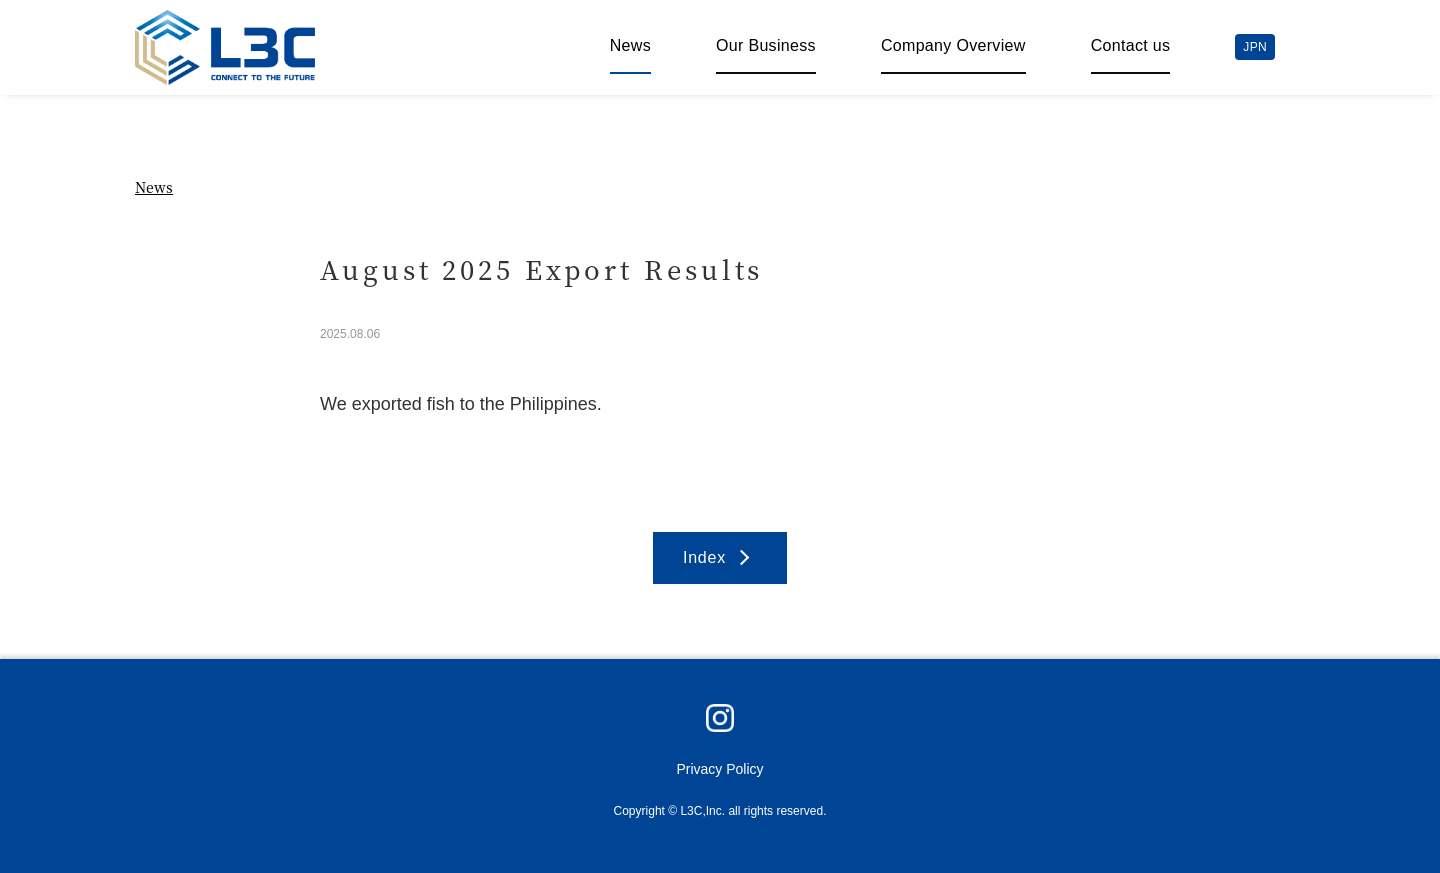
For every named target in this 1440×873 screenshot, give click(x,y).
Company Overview (953, 45)
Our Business (766, 45)
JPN (1255, 47)
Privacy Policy (719, 769)
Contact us (1131, 45)
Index (704, 557)
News (630, 45)
